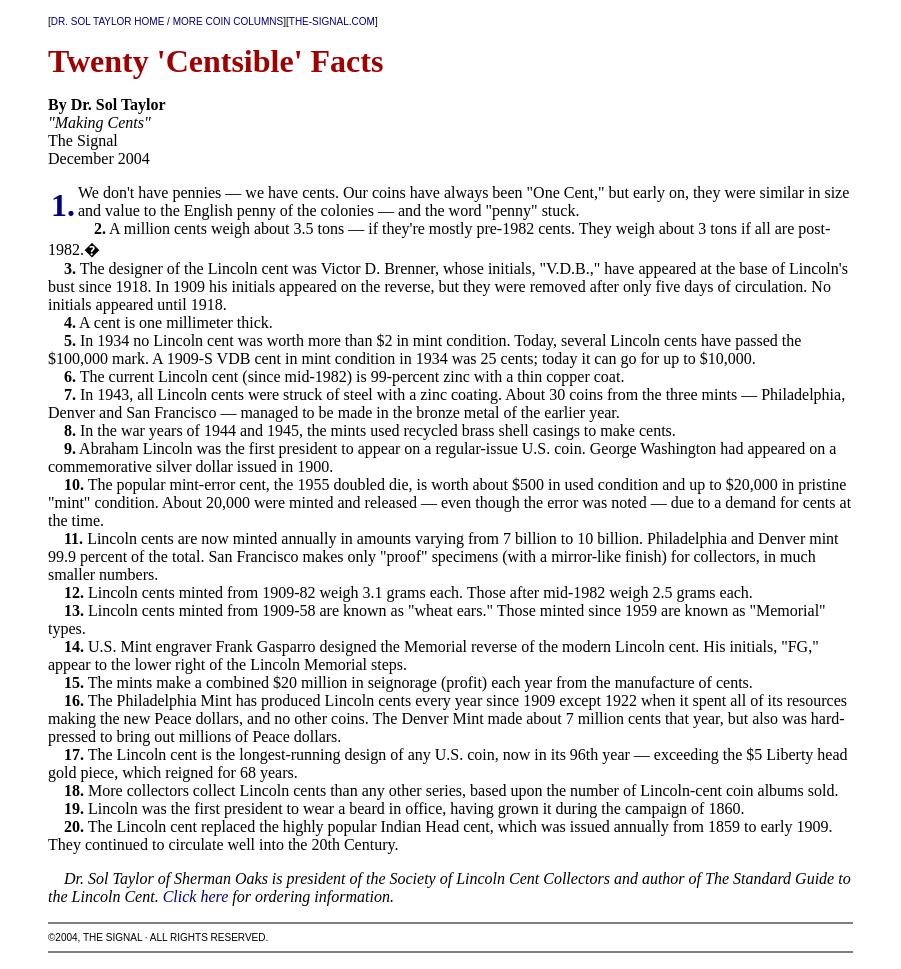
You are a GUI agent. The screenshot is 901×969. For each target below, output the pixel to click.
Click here (196, 896)
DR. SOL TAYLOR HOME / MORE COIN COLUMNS (167, 21)
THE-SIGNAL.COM (332, 21)
